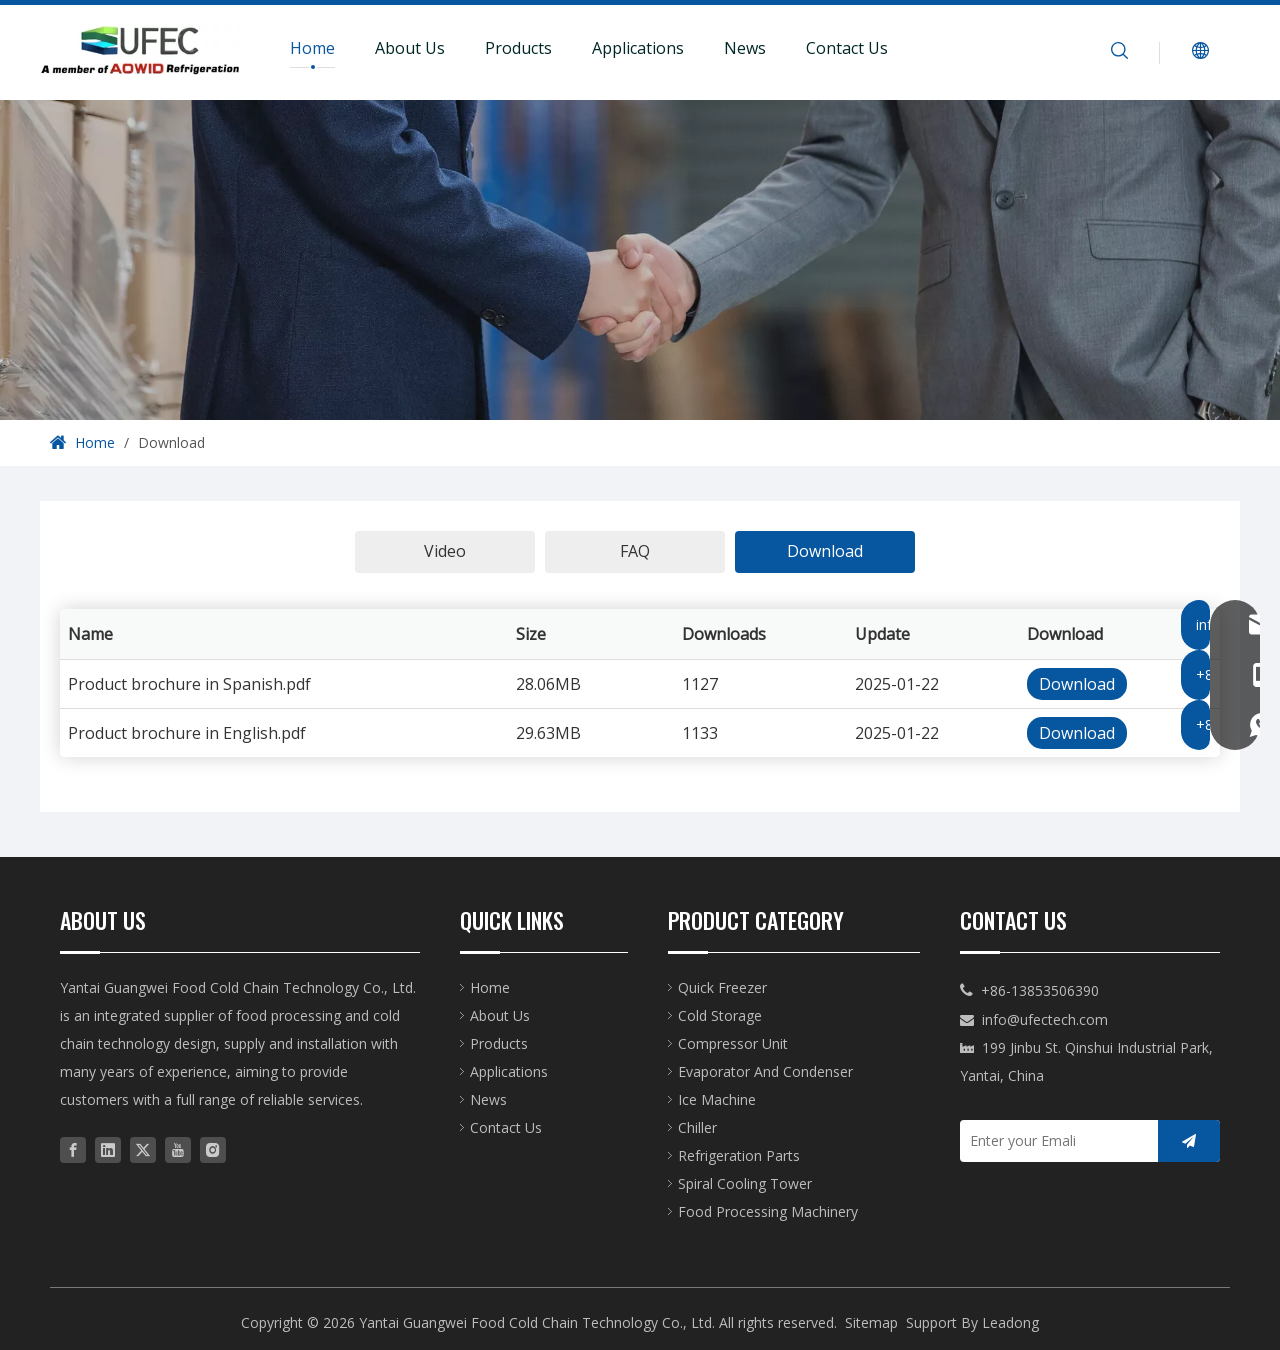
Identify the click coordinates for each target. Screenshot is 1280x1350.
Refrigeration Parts (739, 1155)
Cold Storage (720, 1015)
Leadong (1010, 1322)
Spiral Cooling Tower (745, 1183)
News (745, 48)
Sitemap (871, 1322)
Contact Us (847, 48)
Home (312, 48)
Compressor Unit (733, 1043)
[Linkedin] (108, 1148)
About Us (410, 48)
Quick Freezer (722, 987)
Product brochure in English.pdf (187, 733)
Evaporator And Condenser (765, 1071)
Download (825, 551)
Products (518, 48)
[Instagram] (213, 1148)
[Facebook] (73, 1148)
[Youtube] (178, 1148)
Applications (638, 48)
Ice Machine (717, 1099)
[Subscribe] (1189, 1141)
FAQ (635, 551)
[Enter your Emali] (1054, 1141)
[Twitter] (143, 1148)
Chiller (697, 1127)
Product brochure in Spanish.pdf (189, 684)
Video (445, 551)
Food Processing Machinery (768, 1211)
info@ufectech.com (1045, 1019)
